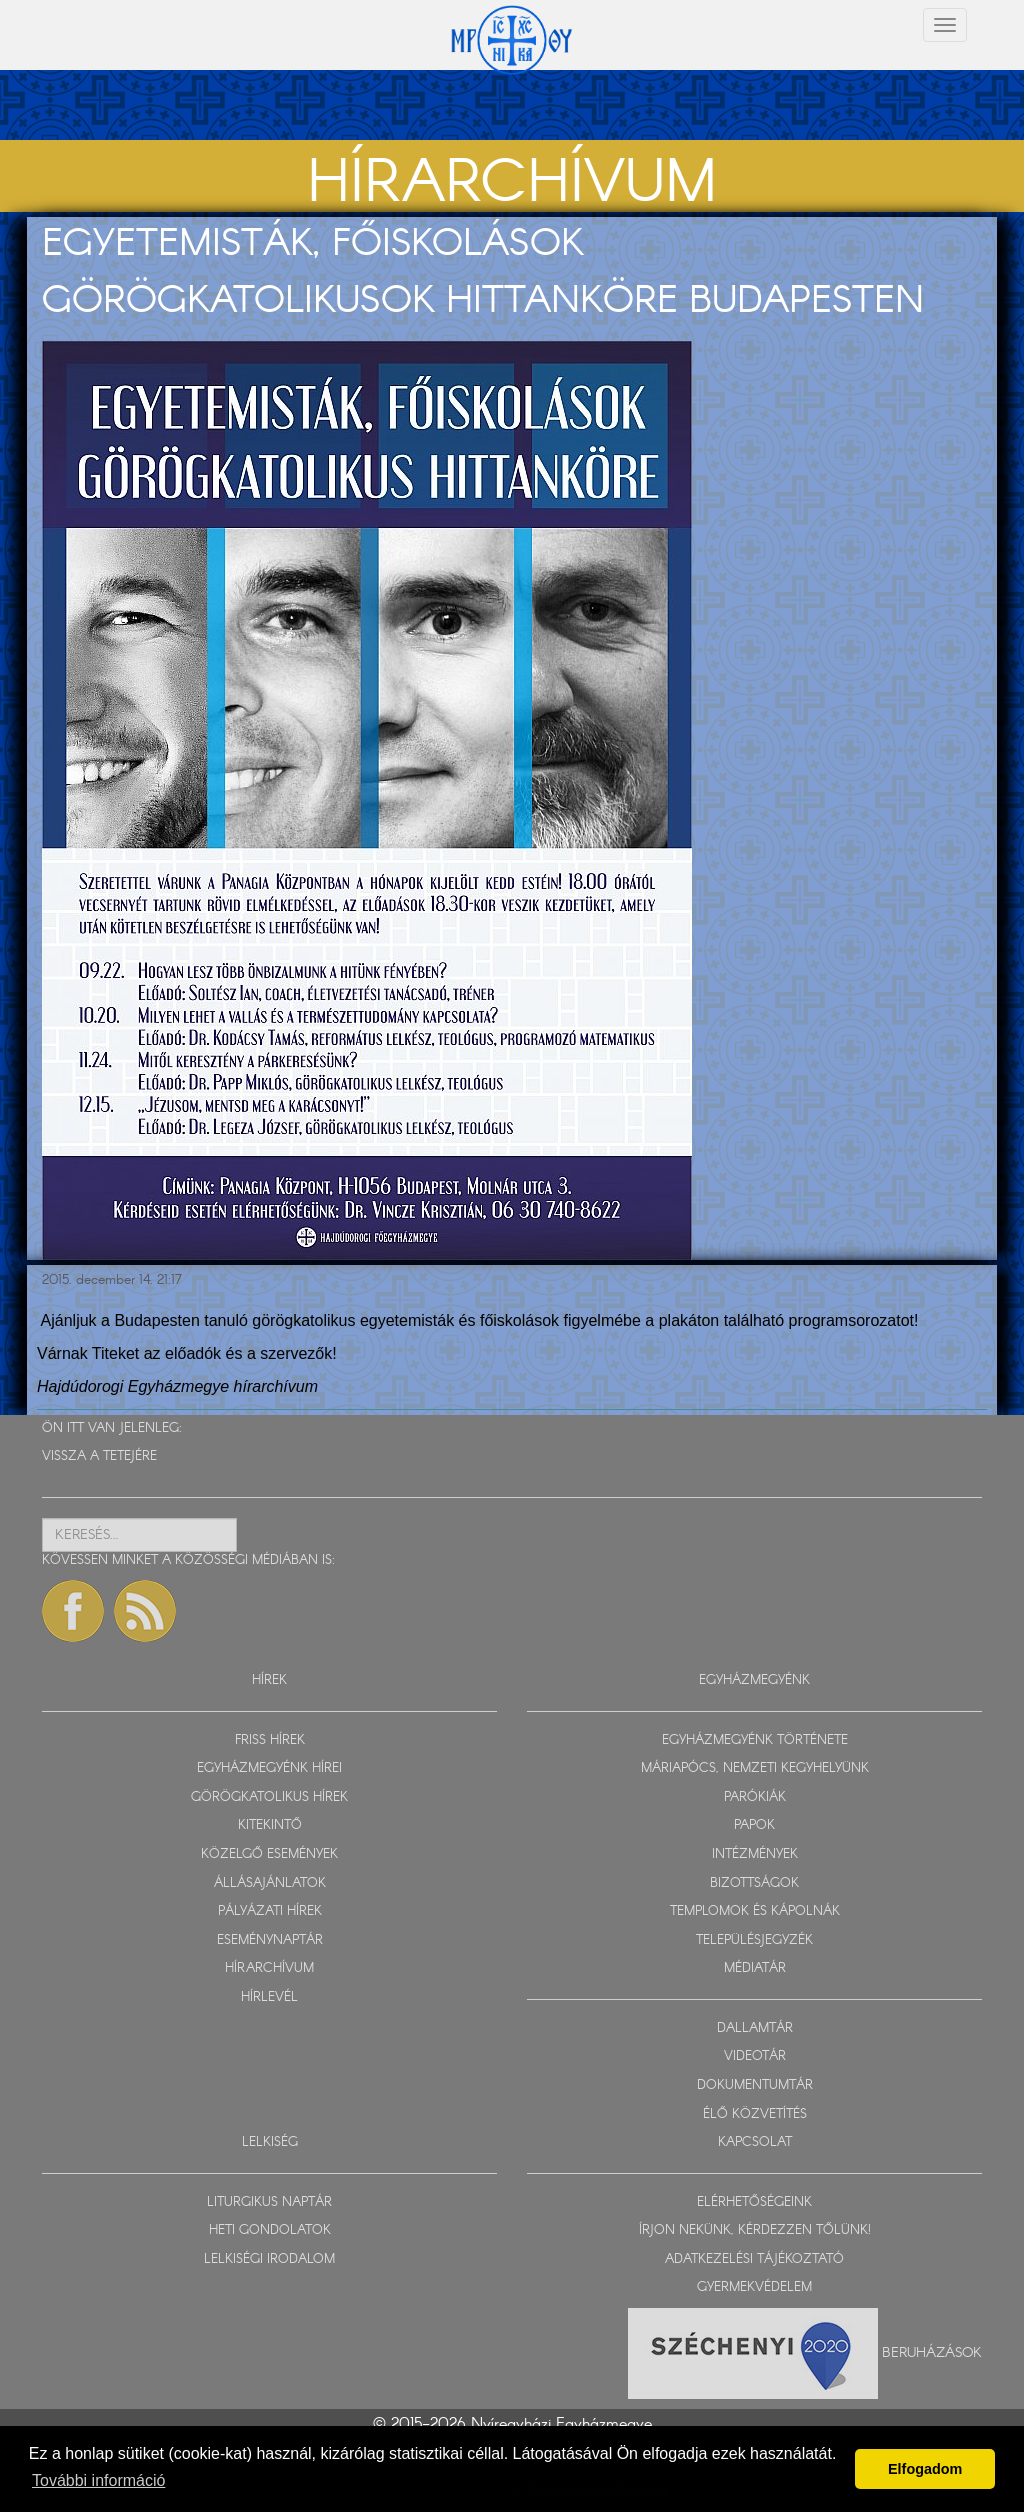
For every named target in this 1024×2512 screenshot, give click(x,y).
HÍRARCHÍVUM (269, 1968)
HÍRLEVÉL (269, 1997)
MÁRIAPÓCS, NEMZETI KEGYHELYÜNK (755, 1768)
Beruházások (932, 2352)
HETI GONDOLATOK (270, 2230)
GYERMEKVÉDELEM (754, 2287)
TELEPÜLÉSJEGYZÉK (754, 1940)
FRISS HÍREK (270, 1740)
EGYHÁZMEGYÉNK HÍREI (269, 1768)
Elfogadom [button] (925, 2469)
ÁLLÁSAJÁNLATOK (270, 1883)
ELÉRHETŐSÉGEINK (754, 2202)
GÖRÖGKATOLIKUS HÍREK (269, 1797)
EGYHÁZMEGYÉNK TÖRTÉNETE (755, 1740)
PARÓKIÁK (755, 1797)
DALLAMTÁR (755, 2028)
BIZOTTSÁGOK (754, 1883)
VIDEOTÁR (755, 2056)
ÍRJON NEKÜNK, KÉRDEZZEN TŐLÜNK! (755, 2230)
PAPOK (754, 1825)
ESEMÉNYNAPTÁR (270, 1940)
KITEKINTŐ (270, 1825)
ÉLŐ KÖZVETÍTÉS (755, 2114)
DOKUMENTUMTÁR (755, 2085)
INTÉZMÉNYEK (755, 1854)
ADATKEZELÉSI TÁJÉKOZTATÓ (754, 2259)
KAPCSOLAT (755, 2142)
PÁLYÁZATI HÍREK (270, 1911)
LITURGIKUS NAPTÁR (269, 2202)
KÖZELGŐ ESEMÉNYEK (269, 1854)
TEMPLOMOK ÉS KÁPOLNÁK (755, 1911)
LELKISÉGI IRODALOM (269, 2259)
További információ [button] (98, 2480)
